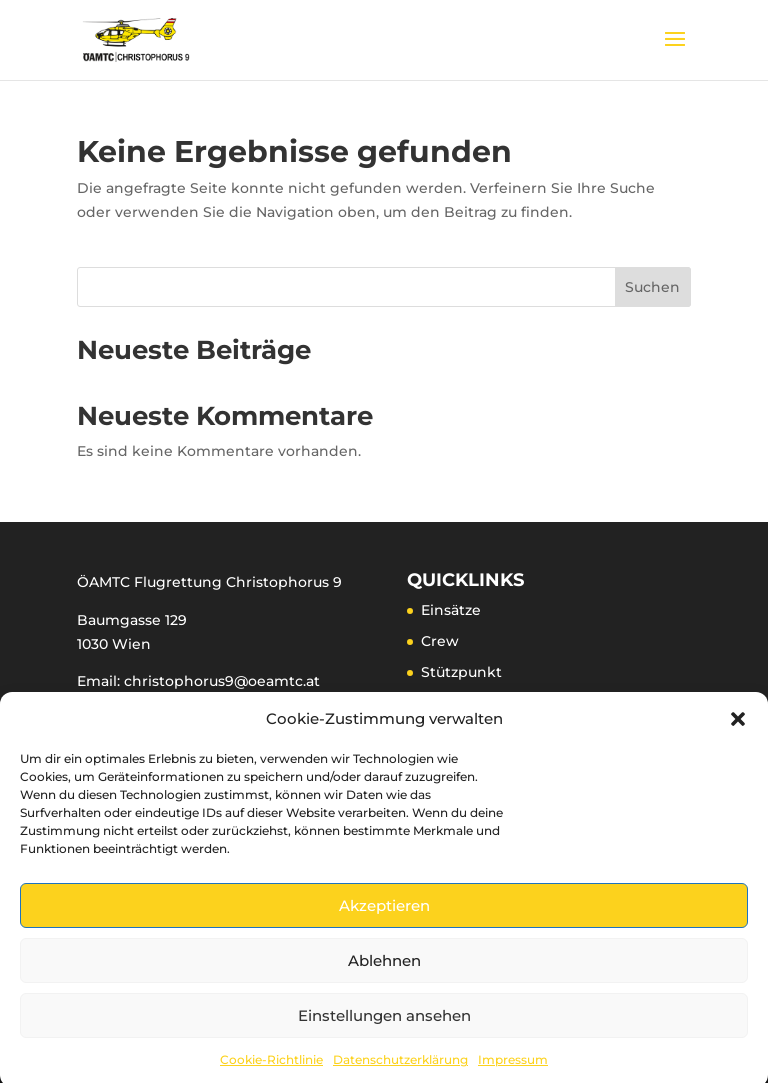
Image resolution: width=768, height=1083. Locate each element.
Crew (440, 641)
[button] (738, 728)
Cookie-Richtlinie (271, 1068)
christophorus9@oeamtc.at (222, 681)
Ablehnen (384, 969)
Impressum (513, 1068)
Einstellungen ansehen (384, 1024)
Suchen (652, 287)
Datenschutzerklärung (400, 1068)
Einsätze (451, 610)
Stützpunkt (461, 672)
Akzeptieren (384, 914)
